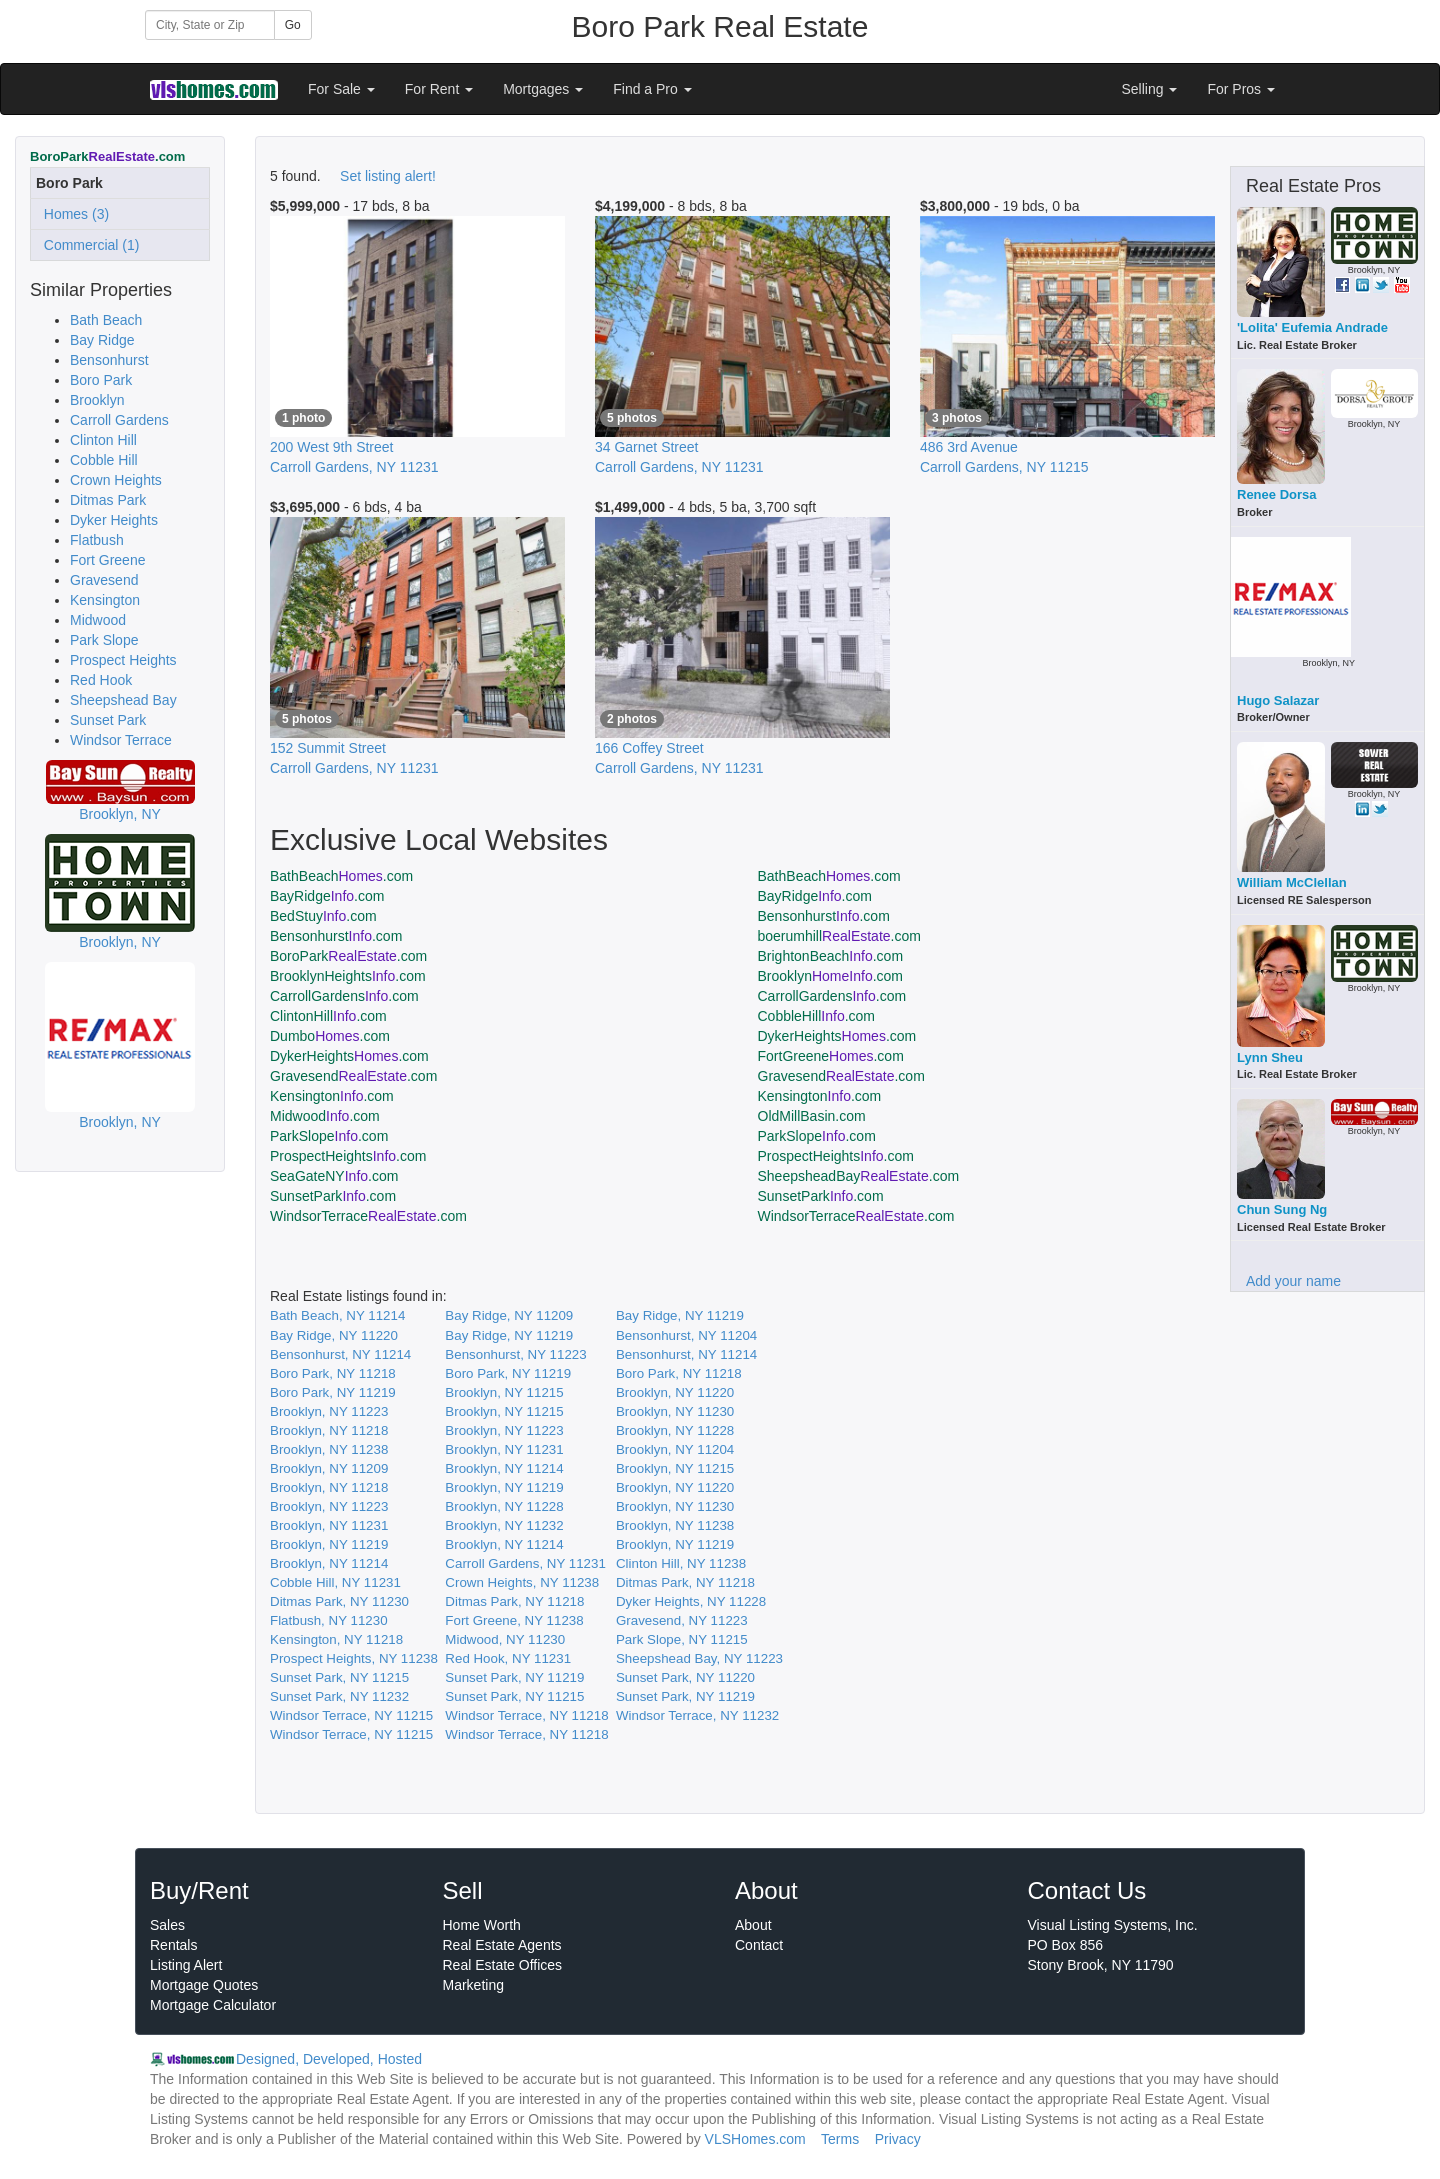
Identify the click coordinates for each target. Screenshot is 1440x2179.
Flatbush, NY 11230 (329, 1620)
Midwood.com (325, 1116)
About (753, 1925)
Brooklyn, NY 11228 (675, 1430)
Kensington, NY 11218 (336, 1639)
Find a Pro (652, 89)
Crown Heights (116, 480)
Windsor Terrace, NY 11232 (697, 1715)
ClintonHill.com (328, 1016)
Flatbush (97, 540)
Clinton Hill (103, 440)
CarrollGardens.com (344, 996)
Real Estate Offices (503, 1965)
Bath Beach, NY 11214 (337, 1315)
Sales (167, 1925)
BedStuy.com (323, 916)
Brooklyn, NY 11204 (675, 1449)
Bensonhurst (109, 360)
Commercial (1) (87, 245)
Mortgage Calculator (213, 2005)
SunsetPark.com (333, 1196)
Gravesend (104, 580)
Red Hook (101, 680)
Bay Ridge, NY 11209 (509, 1315)
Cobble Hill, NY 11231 (335, 1582)
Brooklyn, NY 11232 (504, 1525)
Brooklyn (97, 400)
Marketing (473, 1985)
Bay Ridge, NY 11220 (334, 1335)
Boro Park (101, 380)
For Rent (439, 89)
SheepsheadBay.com (859, 1176)
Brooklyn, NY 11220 (675, 1392)
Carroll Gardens (119, 420)
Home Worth (482, 1925)
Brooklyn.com (831, 976)
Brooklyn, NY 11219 (504, 1487)
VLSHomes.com (755, 2139)
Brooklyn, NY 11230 (675, 1411)
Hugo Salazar (1278, 700)
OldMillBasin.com (812, 1116)
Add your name (1293, 1281)
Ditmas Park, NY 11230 (339, 1601)
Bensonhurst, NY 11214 (340, 1354)
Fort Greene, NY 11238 (514, 1620)
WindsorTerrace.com (368, 1216)
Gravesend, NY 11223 (682, 1620)
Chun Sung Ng (1282, 1209)
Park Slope (104, 640)
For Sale (341, 89)
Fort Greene (107, 560)
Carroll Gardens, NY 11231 (525, 1563)
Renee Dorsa (1276, 494)
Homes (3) (72, 214)
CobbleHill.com (817, 1016)
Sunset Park (108, 720)
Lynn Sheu (1270, 1057)
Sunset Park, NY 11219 (514, 1677)
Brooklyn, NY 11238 (329, 1449)
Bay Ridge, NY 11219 (680, 1315)
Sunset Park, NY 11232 (339, 1696)
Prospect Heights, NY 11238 (354, 1658)
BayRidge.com (327, 896)
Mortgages (543, 89)
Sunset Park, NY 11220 (685, 1677)
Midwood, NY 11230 (505, 1639)
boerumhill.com (839, 936)
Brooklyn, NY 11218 (329, 1430)
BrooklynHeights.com (348, 976)
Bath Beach (106, 320)
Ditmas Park (108, 500)
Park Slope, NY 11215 (682, 1639)
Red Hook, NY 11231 (508, 1658)
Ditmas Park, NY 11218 (685, 1582)
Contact (759, 1945)
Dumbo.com (330, 1036)
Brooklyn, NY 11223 (329, 1411)
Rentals (173, 1945)
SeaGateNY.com (334, 1176)
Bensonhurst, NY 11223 (515, 1354)
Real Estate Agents (502, 1945)
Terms (840, 2139)
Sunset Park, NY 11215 (339, 1677)
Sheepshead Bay (123, 700)
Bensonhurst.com (824, 916)
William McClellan (1292, 882)
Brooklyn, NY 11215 (504, 1392)
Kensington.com (332, 1096)
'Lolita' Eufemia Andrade (1312, 327)
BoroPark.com (348, 956)
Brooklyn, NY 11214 (504, 1468)
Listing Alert (186, 1965)
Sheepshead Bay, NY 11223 (699, 1658)
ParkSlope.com (329, 1136)
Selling (1150, 89)
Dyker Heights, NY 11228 (691, 1601)
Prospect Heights (123, 660)
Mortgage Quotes (204, 1985)
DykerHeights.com (837, 1036)
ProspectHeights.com (348, 1156)
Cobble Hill (104, 460)
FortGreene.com (831, 1056)
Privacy (898, 2139)
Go (293, 25)
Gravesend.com (353, 1076)
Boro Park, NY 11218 (333, 1373)
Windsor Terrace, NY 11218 (526, 1715)
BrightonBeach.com (831, 956)
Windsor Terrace (121, 740)
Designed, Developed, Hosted (329, 2059)
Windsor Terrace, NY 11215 (351, 1715)
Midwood (98, 620)
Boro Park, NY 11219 (508, 1373)
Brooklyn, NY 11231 (504, 1449)
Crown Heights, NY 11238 (522, 1582)
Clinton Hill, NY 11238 (681, 1563)
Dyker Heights (114, 520)
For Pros (1241, 89)
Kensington (105, 600)
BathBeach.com (341, 876)
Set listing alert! (388, 176)
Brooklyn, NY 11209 (329, 1468)
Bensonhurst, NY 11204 (686, 1335)
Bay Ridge (102, 340)
